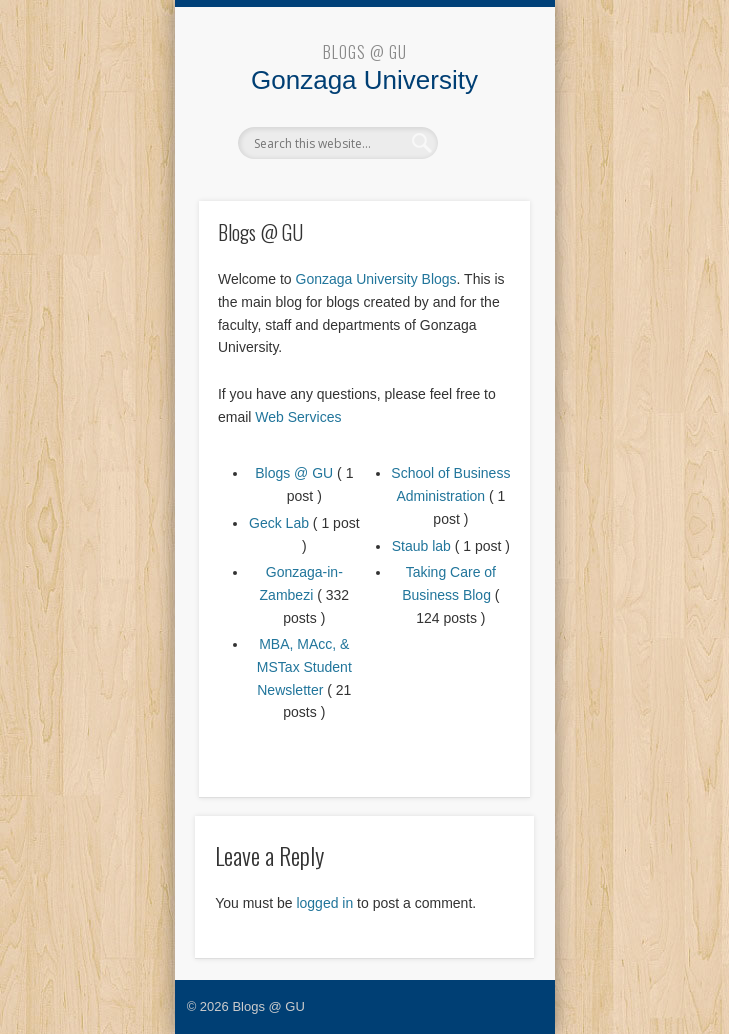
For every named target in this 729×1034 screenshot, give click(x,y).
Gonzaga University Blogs (376, 279)
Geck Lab (279, 523)
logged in (324, 903)
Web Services (298, 417)
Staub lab (421, 546)
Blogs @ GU (365, 52)
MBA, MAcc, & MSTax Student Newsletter (304, 666)
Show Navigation (481, 142)
